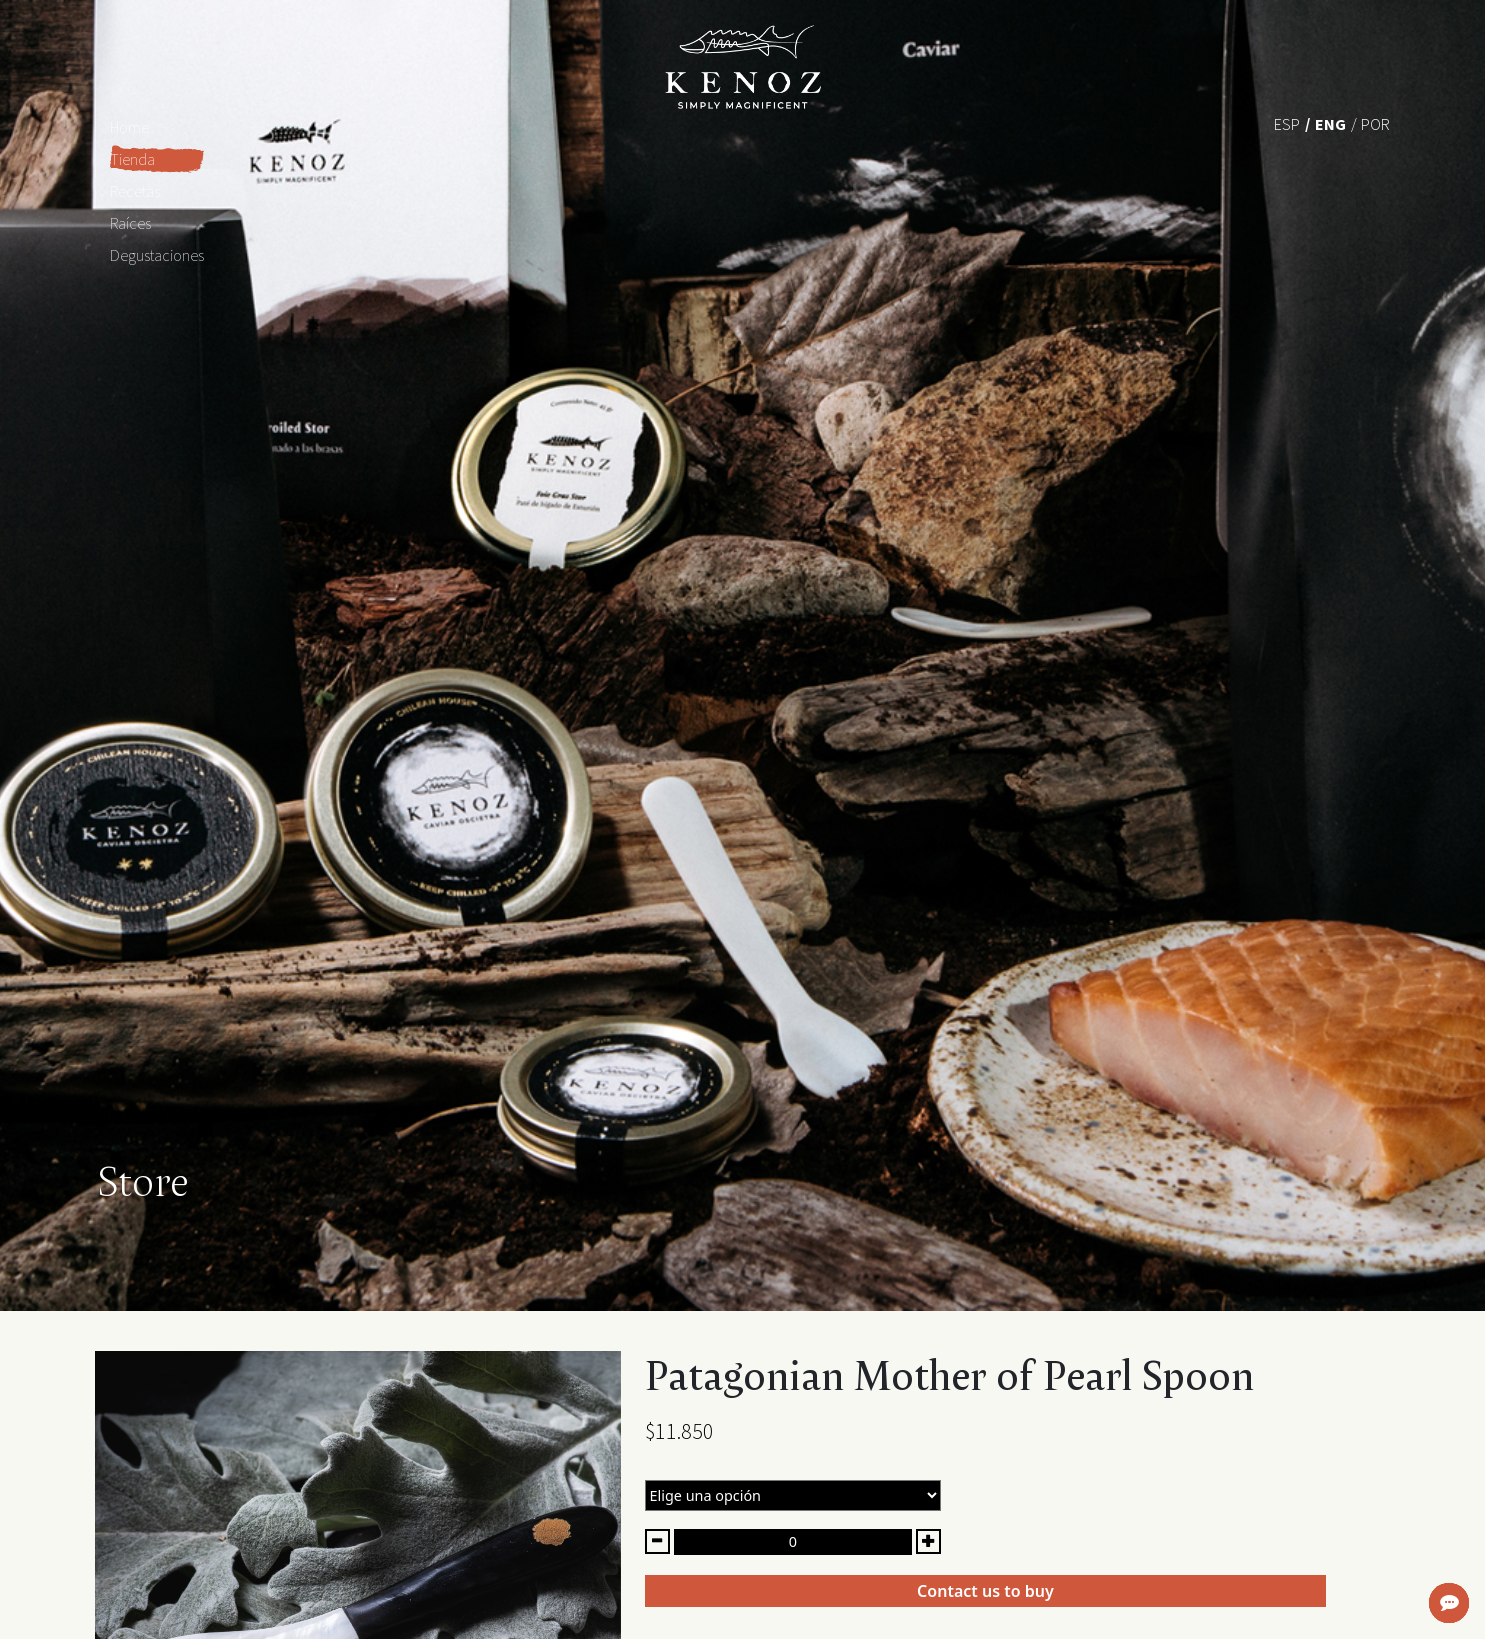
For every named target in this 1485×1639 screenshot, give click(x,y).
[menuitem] (1287, 123)
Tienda (132, 159)
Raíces (130, 223)
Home (129, 127)
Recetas (135, 191)
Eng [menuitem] (1330, 124)
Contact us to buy (985, 1591)
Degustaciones (157, 255)
